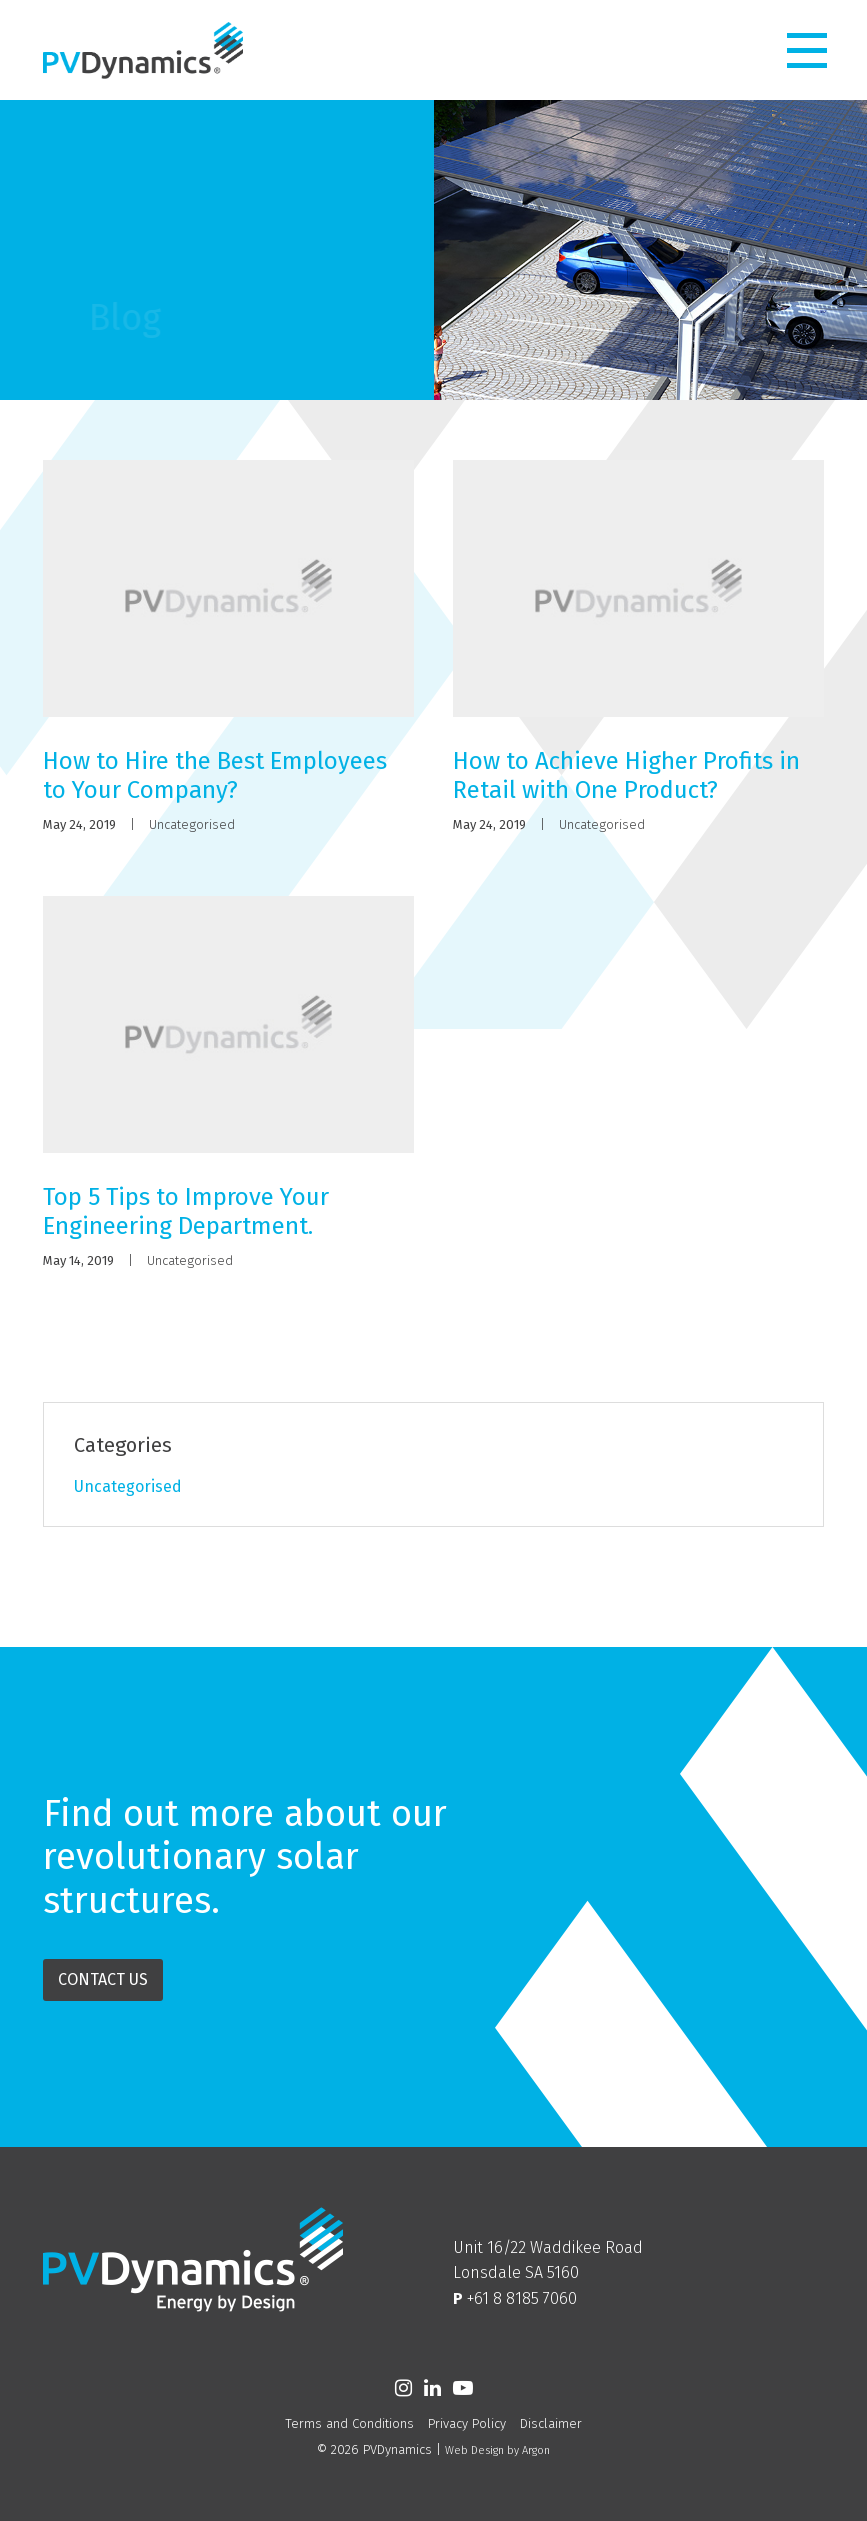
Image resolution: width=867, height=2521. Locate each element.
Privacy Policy (467, 2423)
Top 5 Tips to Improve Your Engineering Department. (186, 1211)
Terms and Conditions (349, 2423)
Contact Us (103, 1979)
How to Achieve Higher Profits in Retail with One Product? (626, 775)
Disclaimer (551, 2423)
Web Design (474, 2450)
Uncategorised (192, 824)
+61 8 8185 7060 (522, 2298)
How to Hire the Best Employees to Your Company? (215, 775)
